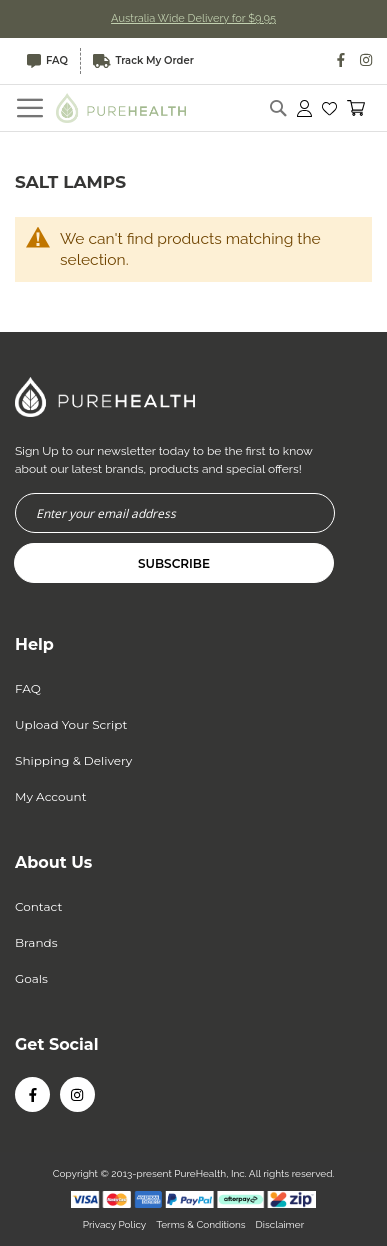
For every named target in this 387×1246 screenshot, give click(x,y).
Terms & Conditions (200, 1224)
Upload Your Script (71, 724)
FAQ (47, 61)
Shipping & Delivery (73, 760)
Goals (31, 978)
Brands (36, 942)
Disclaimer (280, 1224)
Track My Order (143, 61)
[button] (329, 108)
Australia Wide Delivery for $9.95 (193, 18)
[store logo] (121, 107)
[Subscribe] (174, 563)
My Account (51, 796)
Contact (38, 906)
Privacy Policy (114, 1224)
